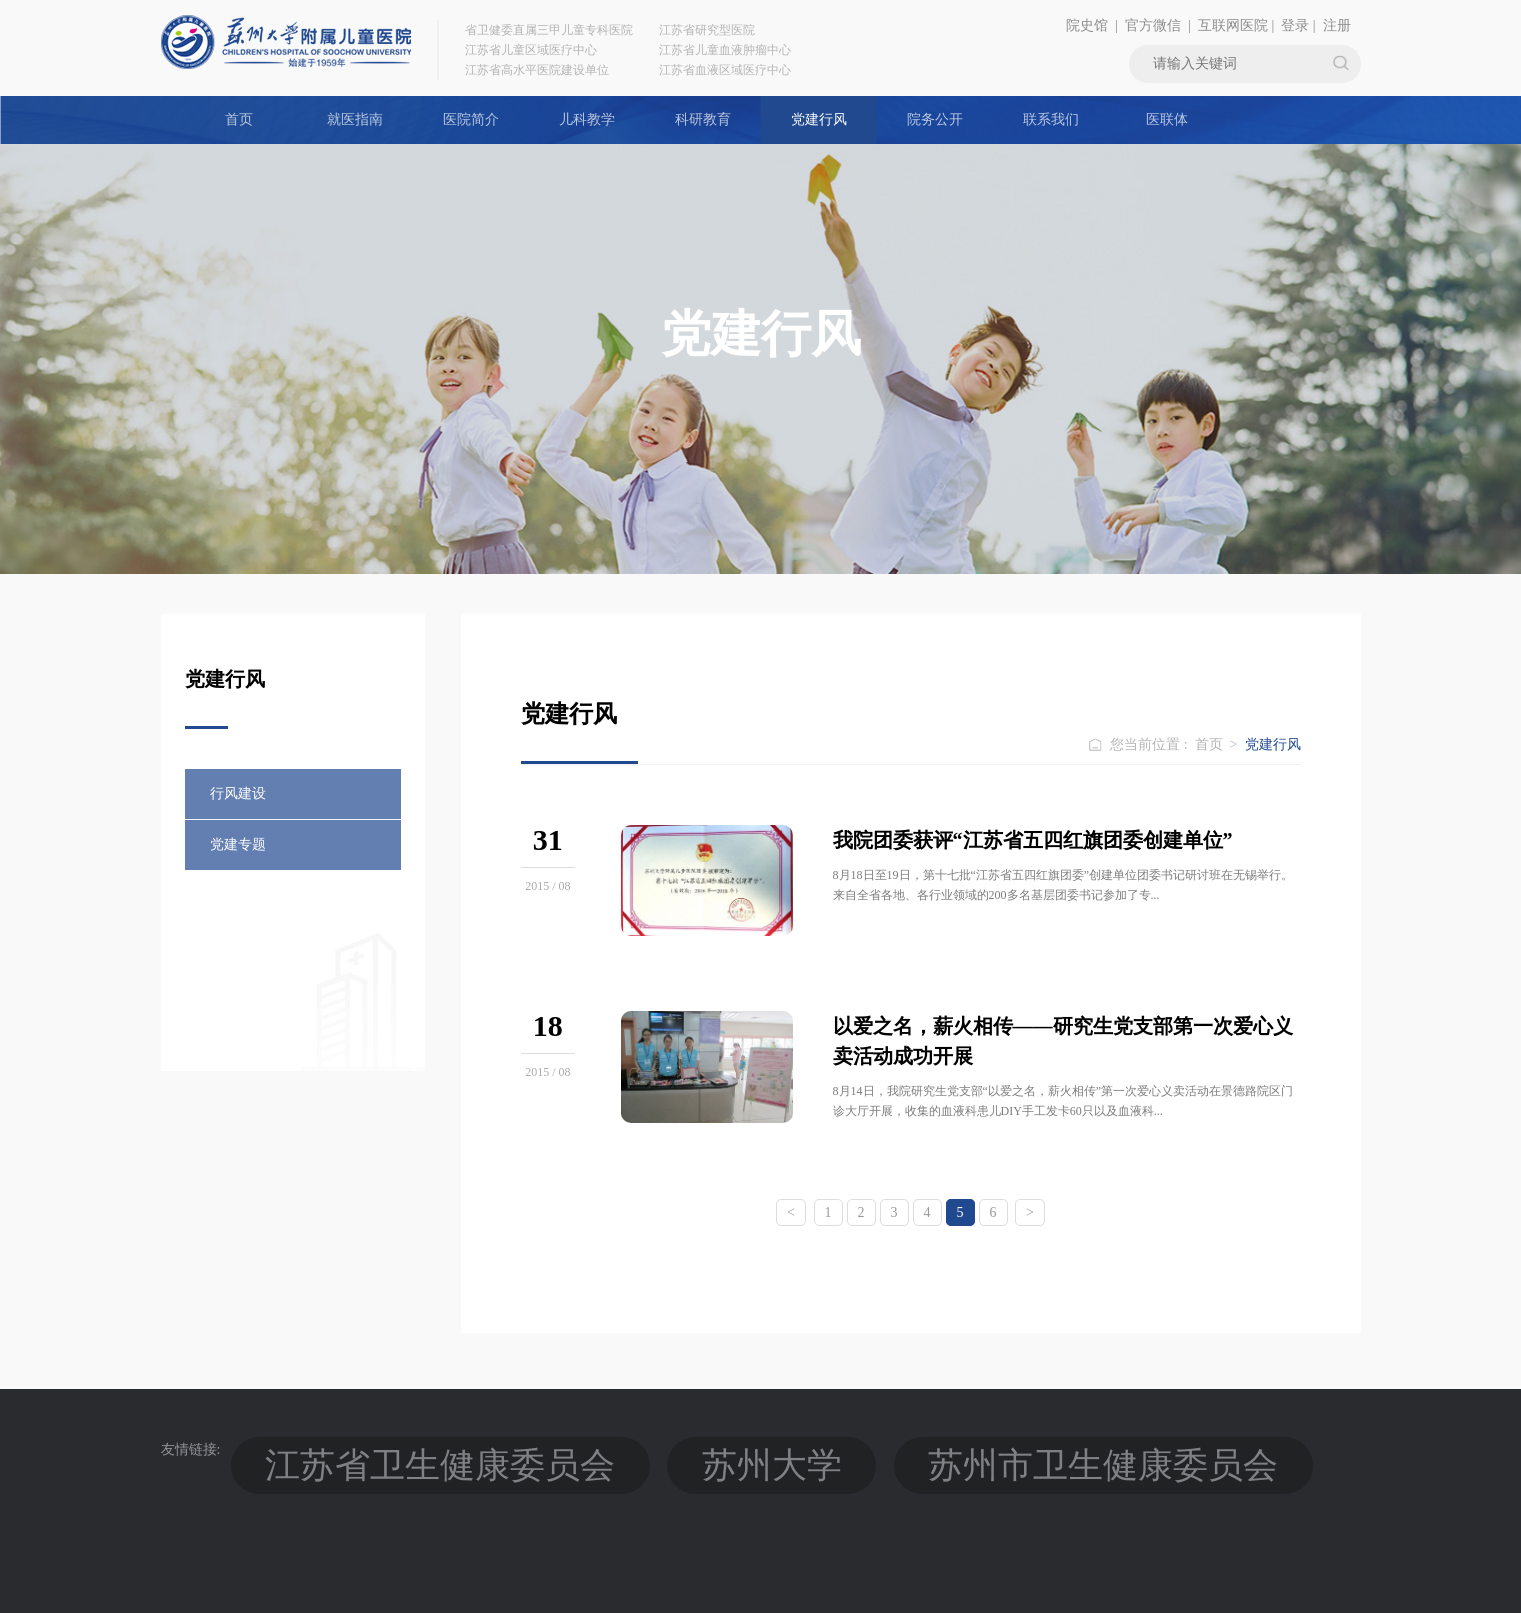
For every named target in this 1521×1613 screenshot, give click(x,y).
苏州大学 (479, 1449)
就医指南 (355, 119)
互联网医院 (1233, 25)
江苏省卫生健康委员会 (327, 1449)
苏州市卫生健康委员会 (631, 1449)
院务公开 (935, 119)
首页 (239, 119)
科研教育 (703, 119)
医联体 (1167, 119)
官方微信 (1153, 25)
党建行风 (819, 119)
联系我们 (1051, 119)
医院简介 (471, 119)
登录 (1295, 25)
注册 (1337, 25)
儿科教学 (587, 119)
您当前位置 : (1150, 744)
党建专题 (238, 844)
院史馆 (1087, 25)
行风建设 (238, 793)
